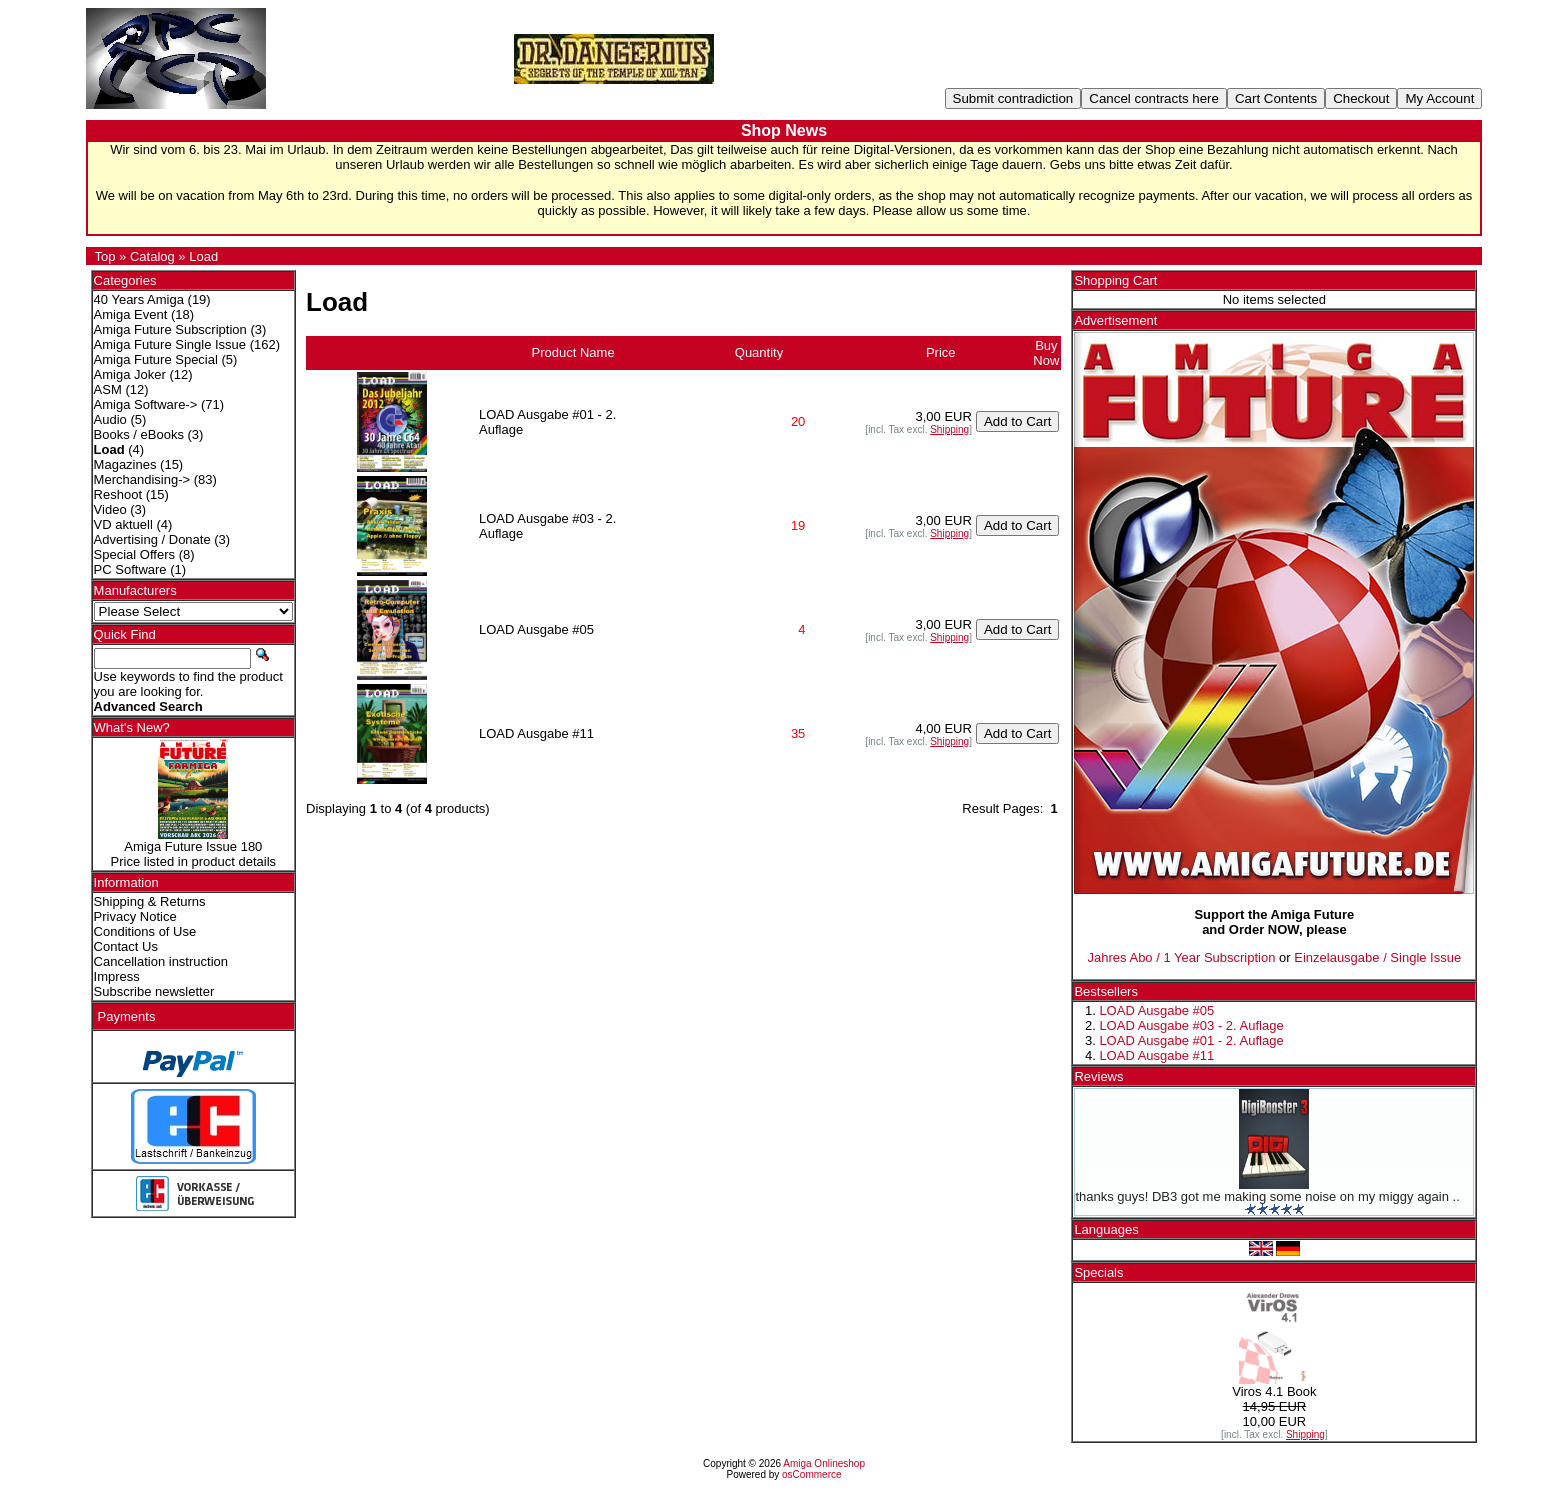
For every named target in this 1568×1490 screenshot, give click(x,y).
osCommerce (811, 1474)
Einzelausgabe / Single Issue (1377, 957)
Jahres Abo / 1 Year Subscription (1182, 957)
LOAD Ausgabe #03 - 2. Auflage (1191, 1025)
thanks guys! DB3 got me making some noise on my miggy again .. (1267, 1196)
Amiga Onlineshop (824, 1463)
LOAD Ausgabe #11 (1156, 1055)
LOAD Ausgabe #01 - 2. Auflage (1191, 1040)
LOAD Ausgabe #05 (1156, 1010)
